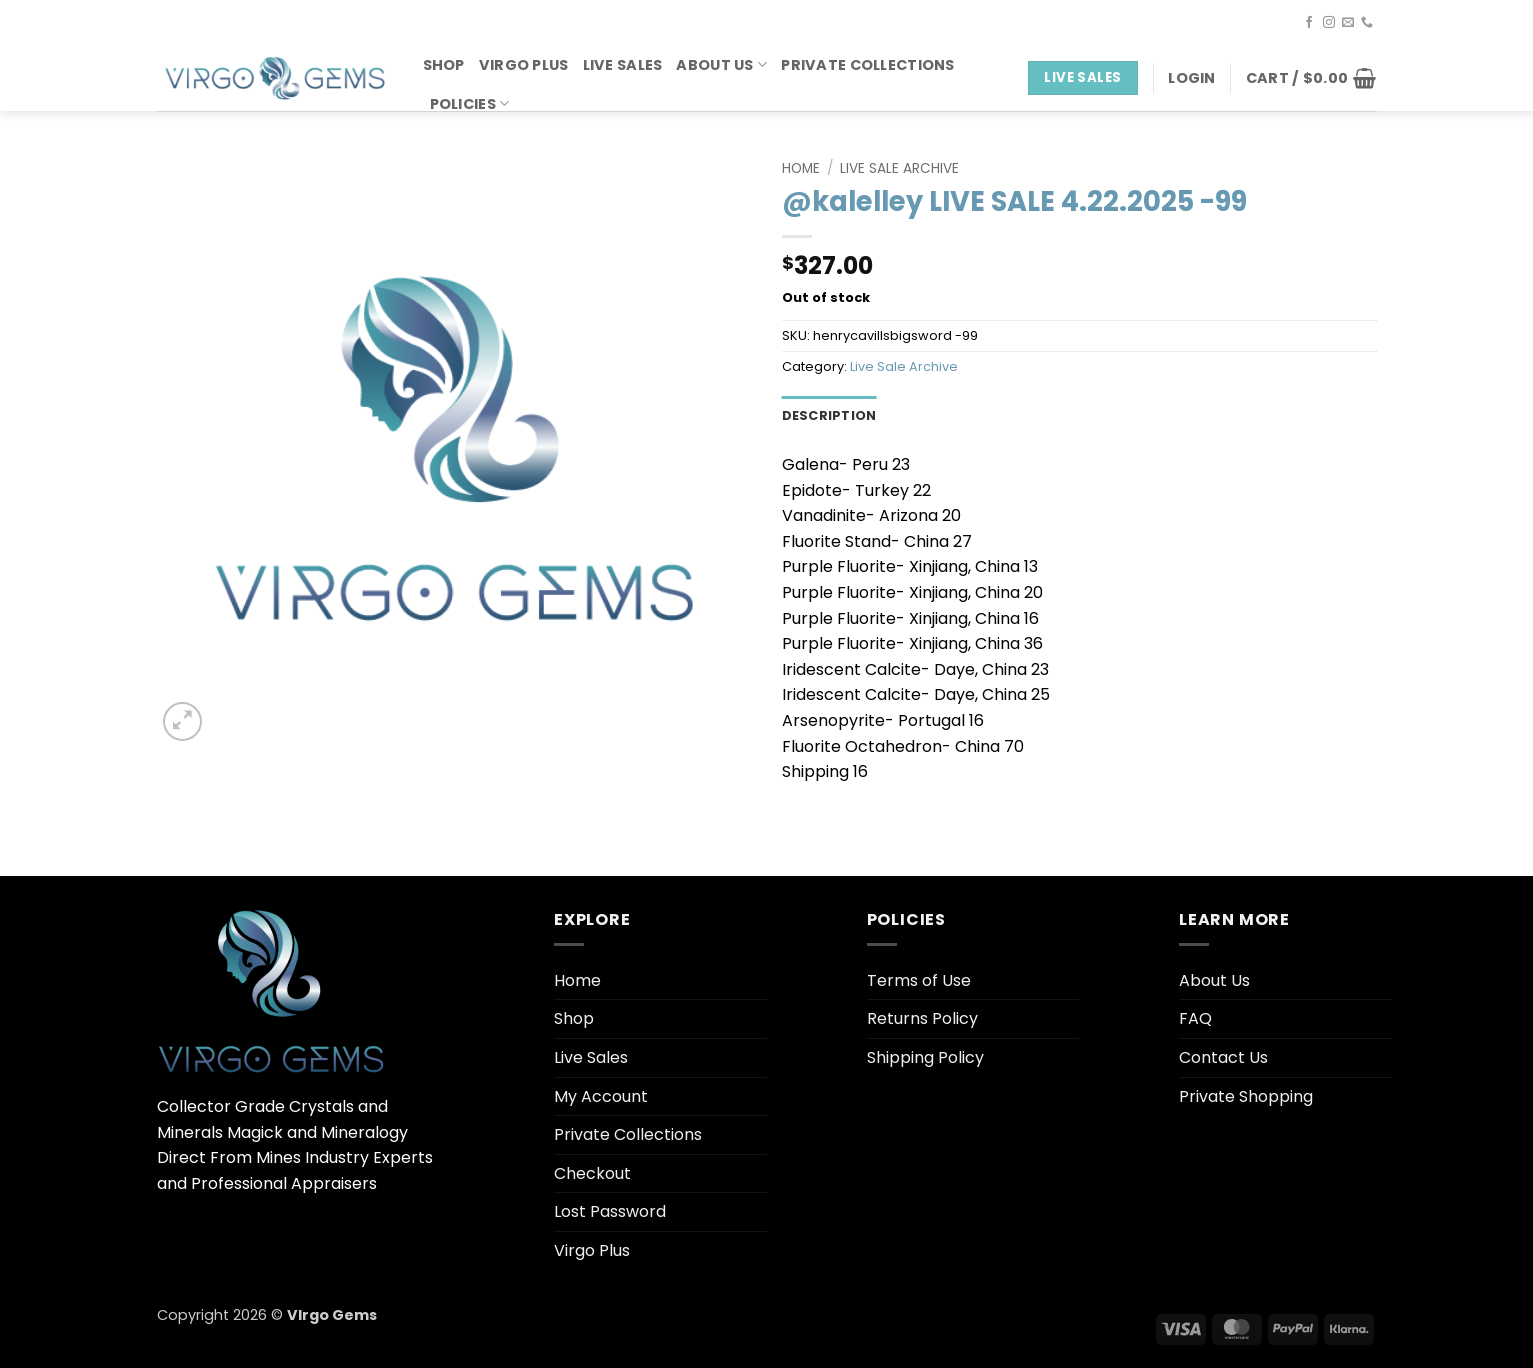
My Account (601, 1096)
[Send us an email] (1348, 23)
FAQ (1195, 1018)
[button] (1191, 78)
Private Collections (867, 65)
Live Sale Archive (899, 168)
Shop (444, 65)
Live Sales (623, 65)
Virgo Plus (524, 65)
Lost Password (610, 1211)
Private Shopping (1246, 1096)
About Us (721, 65)
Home (801, 168)
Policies (470, 104)
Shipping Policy (925, 1057)
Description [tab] (829, 415)
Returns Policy (922, 1018)
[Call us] (1367, 23)
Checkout (592, 1173)
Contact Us (1223, 1057)
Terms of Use (919, 980)
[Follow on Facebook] (1309, 23)
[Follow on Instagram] (1329, 23)
